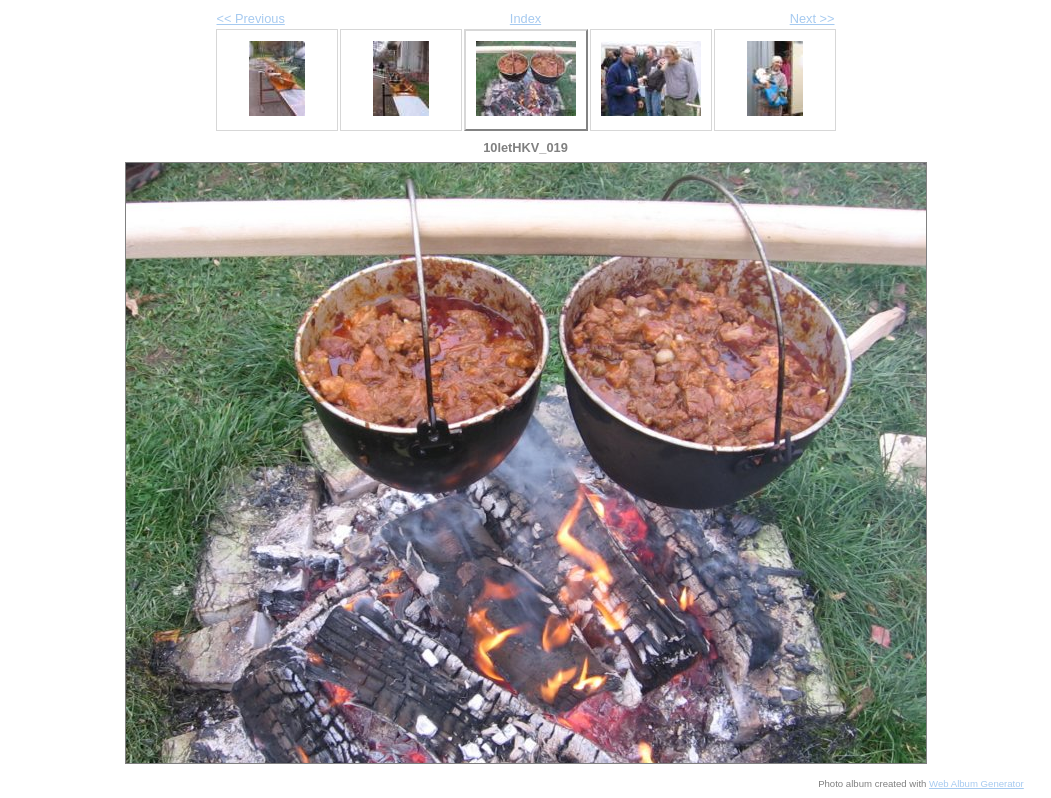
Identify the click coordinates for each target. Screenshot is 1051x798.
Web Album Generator (976, 783)
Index (525, 18)
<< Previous (251, 18)
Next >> (812, 18)
